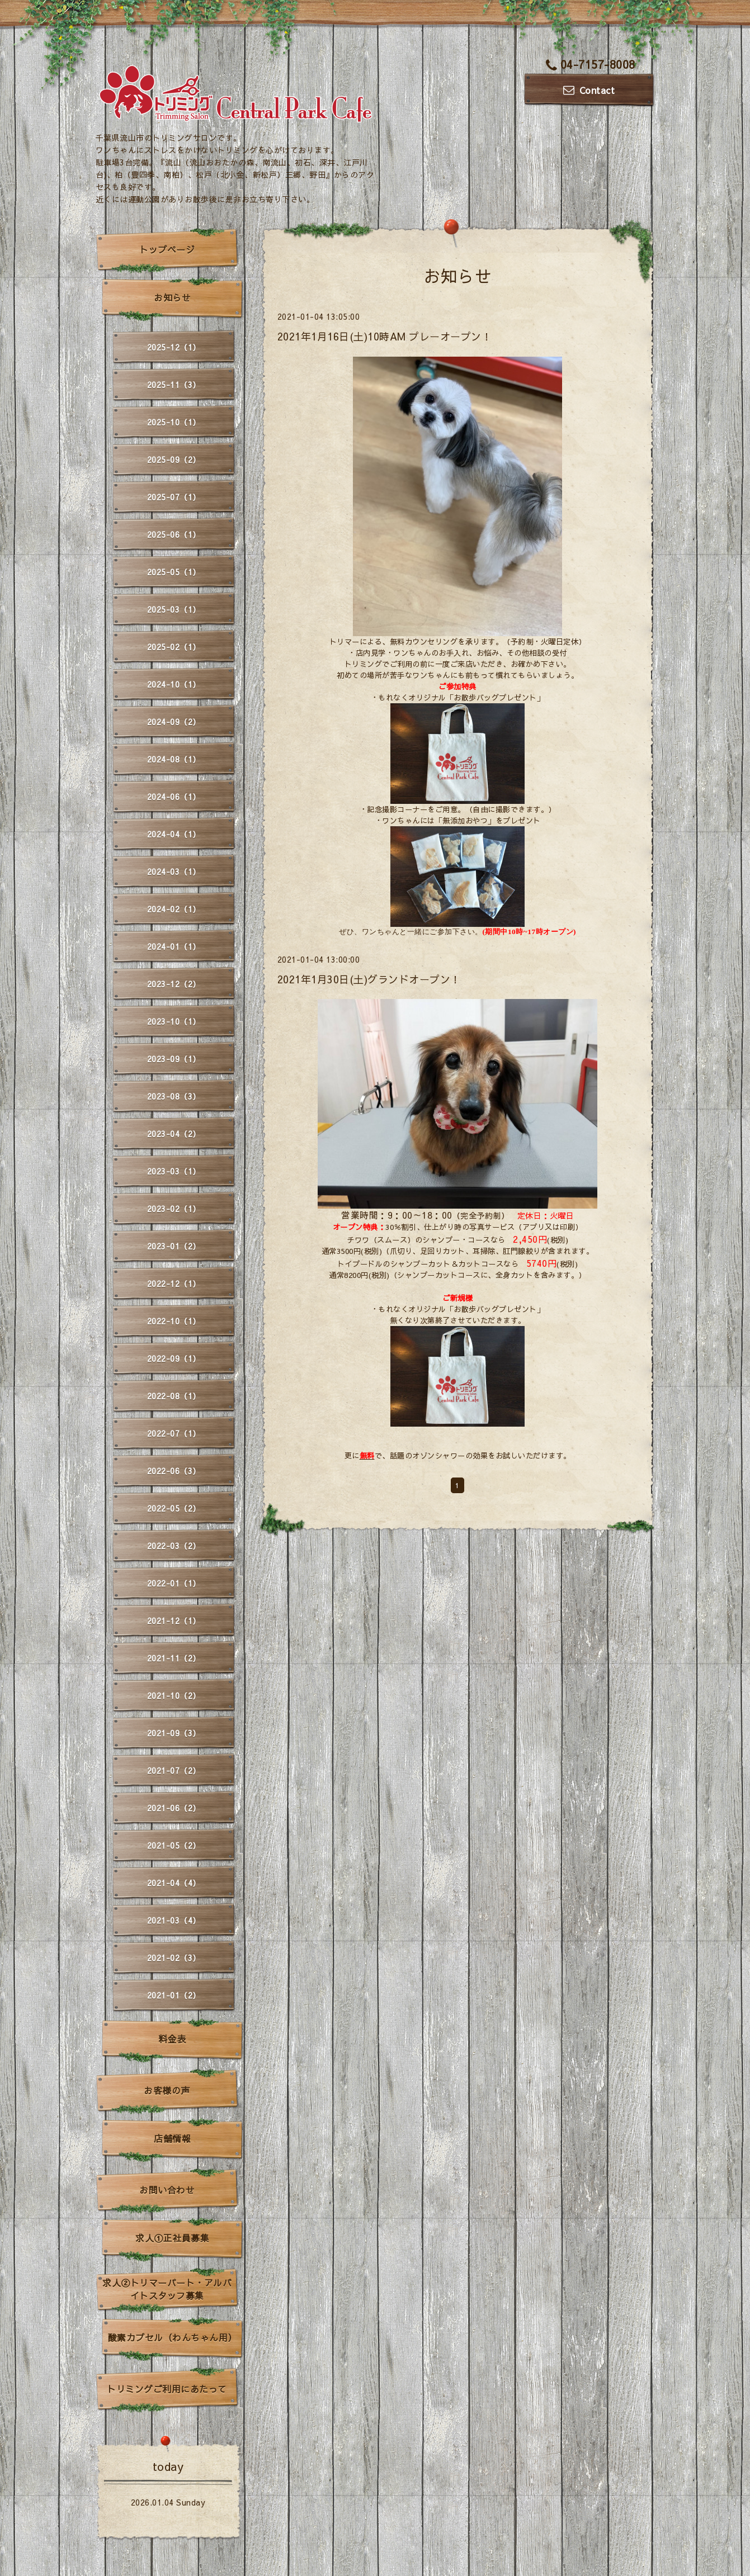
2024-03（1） (174, 871)
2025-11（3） (174, 384)
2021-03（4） (174, 1920)
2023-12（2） (174, 983)
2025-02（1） (174, 646)
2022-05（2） (174, 1508)
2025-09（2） (174, 459)
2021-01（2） (174, 1995)
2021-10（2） (174, 1695)
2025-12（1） (174, 347)
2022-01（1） (174, 1583)
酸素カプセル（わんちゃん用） (172, 2337)
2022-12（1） (174, 1283)
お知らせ (172, 297)
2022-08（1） (174, 1395)
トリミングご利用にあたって (167, 2389)
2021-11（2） (174, 1658)
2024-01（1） (174, 946)
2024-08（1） (174, 759)
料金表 (172, 2039)
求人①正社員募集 (172, 2238)
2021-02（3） (174, 1957)
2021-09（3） (174, 1733)
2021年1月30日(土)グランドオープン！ (369, 979)
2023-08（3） (174, 1096)
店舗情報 (172, 2138)
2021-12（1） (174, 1620)
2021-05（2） (174, 1845)
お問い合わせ (167, 2190)
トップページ (167, 249)
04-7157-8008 (590, 64)
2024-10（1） (174, 684)
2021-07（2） (174, 1770)
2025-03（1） (174, 609)
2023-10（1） (174, 1021)
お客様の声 (167, 2090)
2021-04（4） (174, 1882)
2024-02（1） (174, 909)
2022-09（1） (174, 1358)
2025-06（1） (174, 534)
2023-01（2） (174, 1246)
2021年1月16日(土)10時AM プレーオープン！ (384, 336)
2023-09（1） (174, 1058)
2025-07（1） (174, 497)
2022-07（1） (174, 1433)
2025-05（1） (174, 571)
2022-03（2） (174, 1545)
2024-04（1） (174, 834)
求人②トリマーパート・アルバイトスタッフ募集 (167, 2289)
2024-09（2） (174, 721)
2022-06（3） (174, 1470)
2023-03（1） (174, 1171)
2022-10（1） (174, 1321)
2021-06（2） (174, 1807)
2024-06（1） (174, 796)
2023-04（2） (174, 1133)
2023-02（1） (174, 1208)
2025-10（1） (174, 422)
